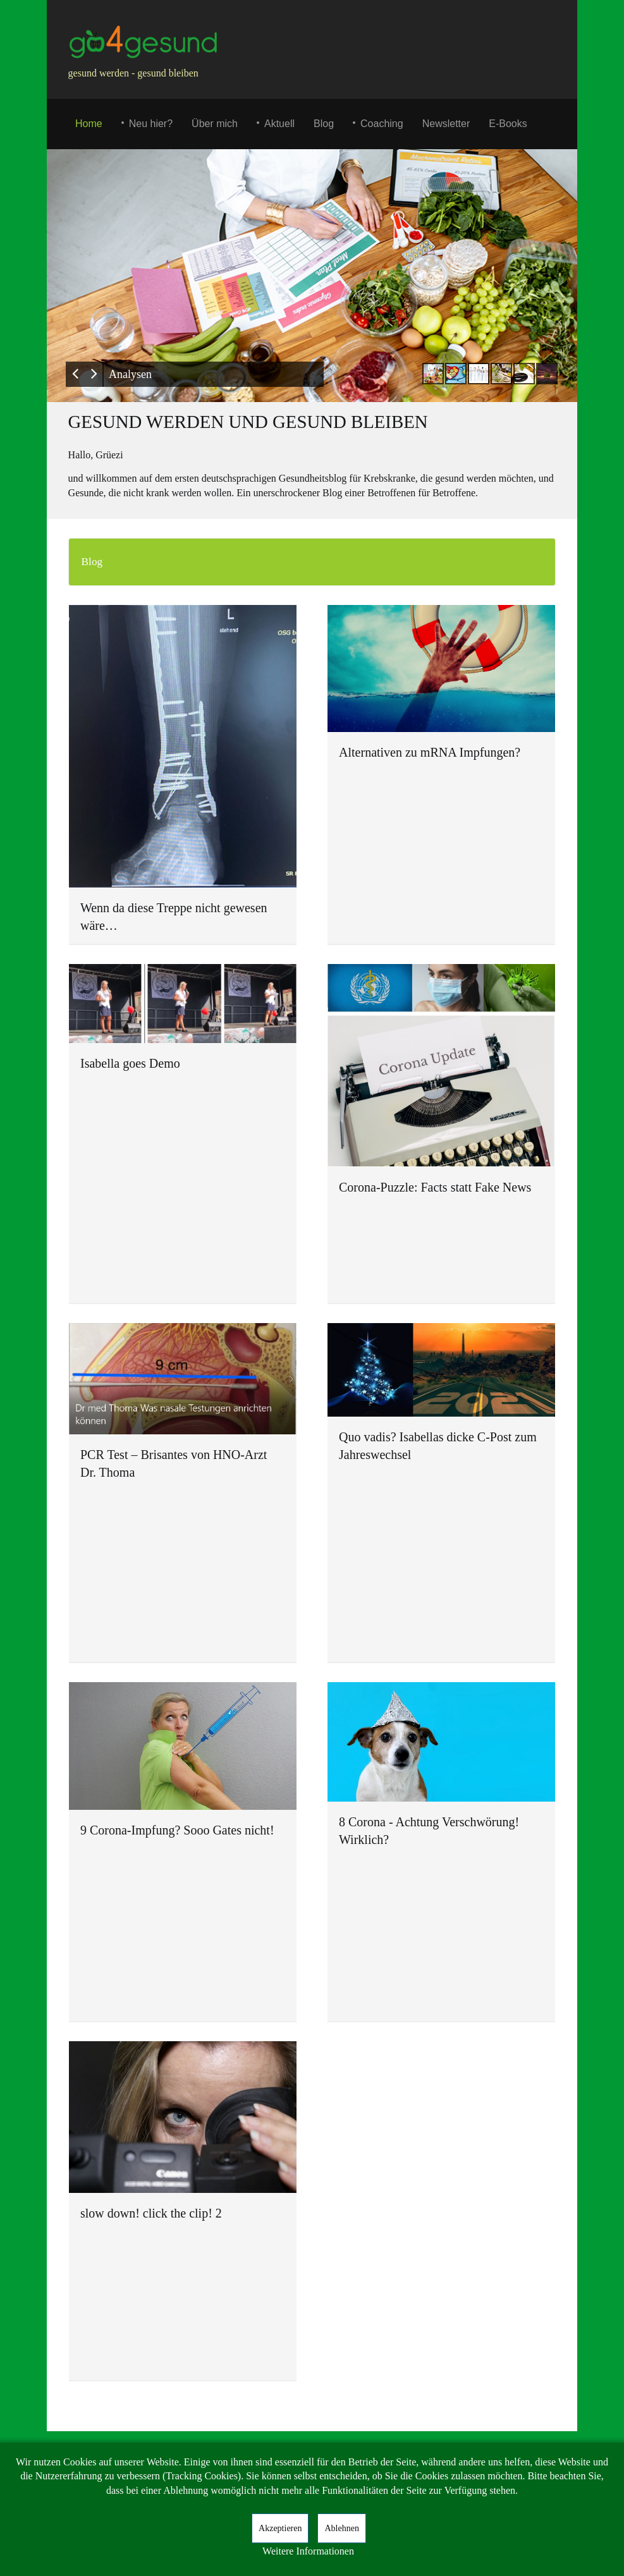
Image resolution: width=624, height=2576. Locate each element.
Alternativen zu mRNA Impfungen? (429, 752)
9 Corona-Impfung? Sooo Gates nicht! (177, 1830)
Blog (324, 123)
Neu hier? (151, 123)
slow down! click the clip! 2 (151, 2213)
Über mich (215, 123)
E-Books (508, 123)
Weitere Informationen (308, 2551)
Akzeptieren (280, 2528)
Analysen (130, 374)
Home (88, 123)
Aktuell (279, 123)
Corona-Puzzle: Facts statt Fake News (435, 1187)
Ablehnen (341, 2528)
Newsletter (446, 123)
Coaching (381, 123)
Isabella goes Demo (130, 1063)
